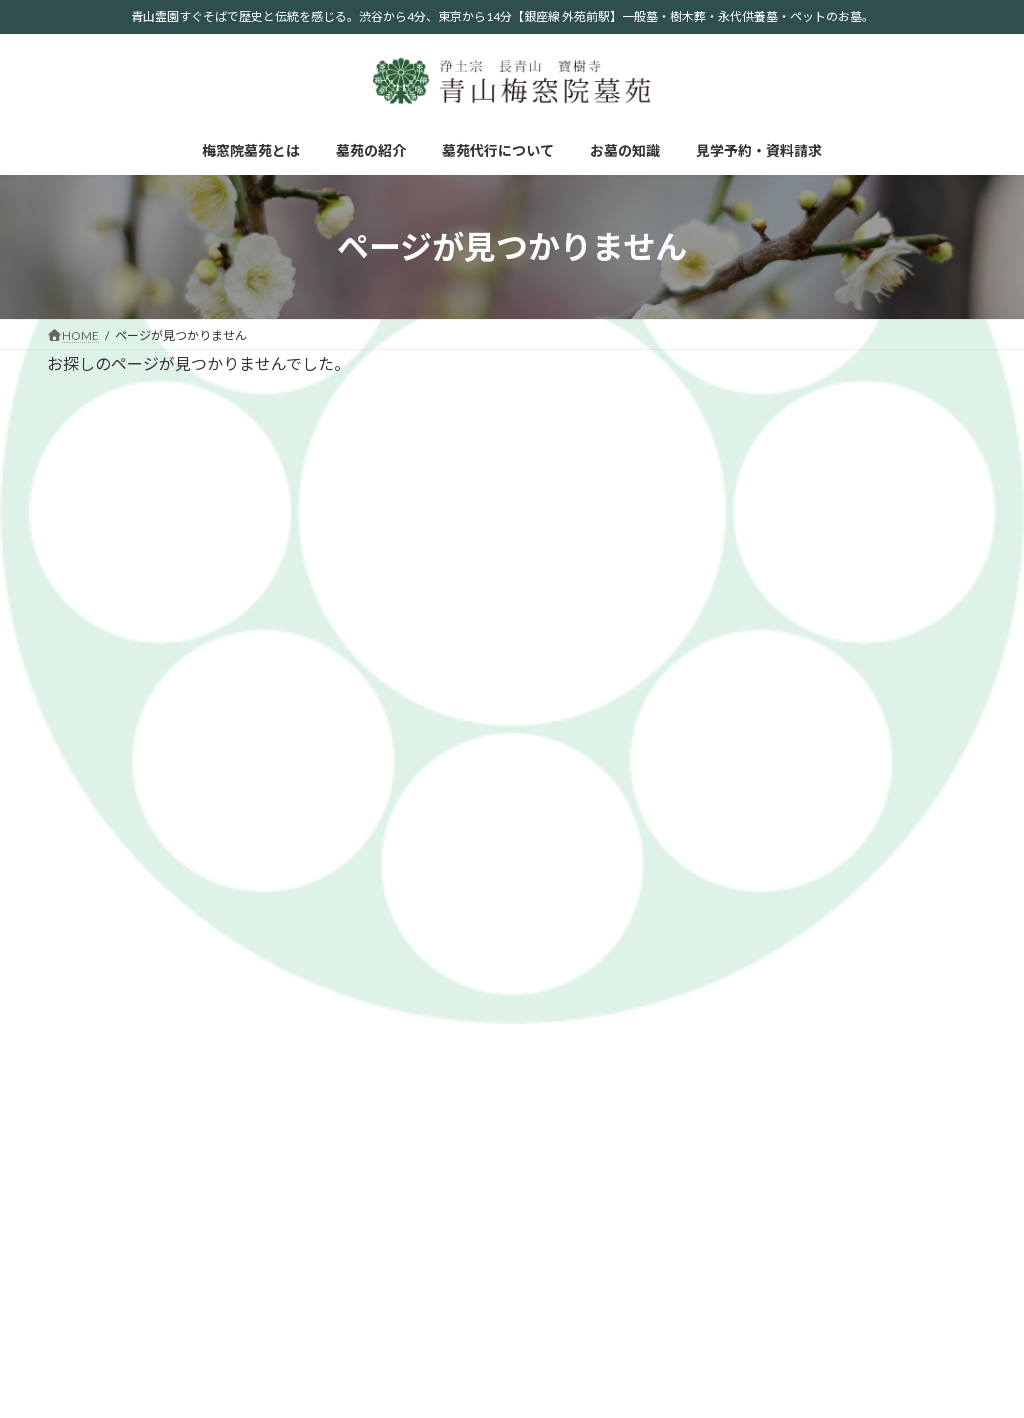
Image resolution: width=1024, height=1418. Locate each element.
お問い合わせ (904, 1104)
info (744, 579)
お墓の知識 (453, 834)
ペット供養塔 (904, 1046)
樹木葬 (886, 1019)
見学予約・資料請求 (576, 834)
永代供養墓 (898, 993)
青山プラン (898, 966)
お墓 (880, 940)
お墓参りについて (759, 1236)
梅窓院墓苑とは (108, 834)
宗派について (747, 1130)
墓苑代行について (336, 834)
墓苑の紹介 (219, 834)
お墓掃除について (759, 1289)
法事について (747, 1262)
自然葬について (753, 1157)
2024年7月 (766, 685)
